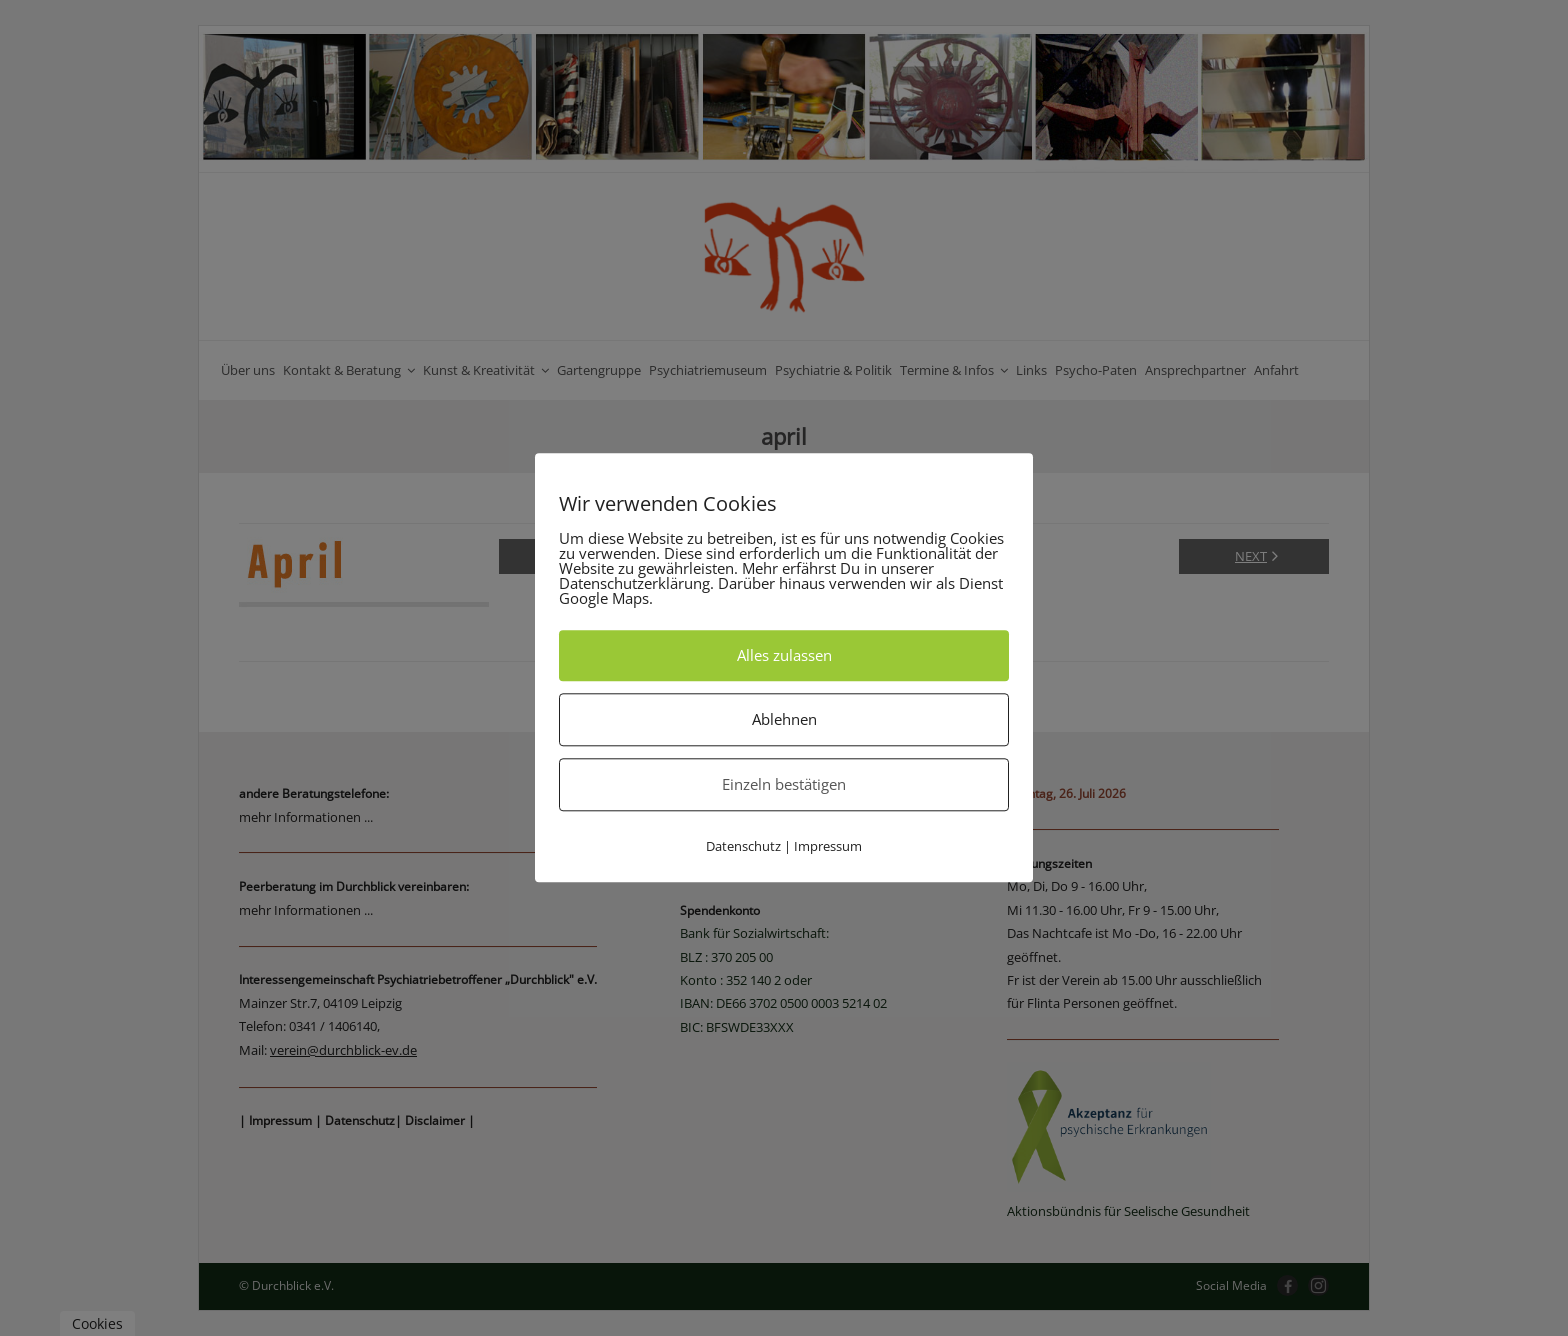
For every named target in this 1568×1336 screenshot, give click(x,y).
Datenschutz (743, 846)
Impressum (828, 846)
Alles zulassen (784, 655)
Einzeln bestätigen (784, 784)
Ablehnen (784, 719)
